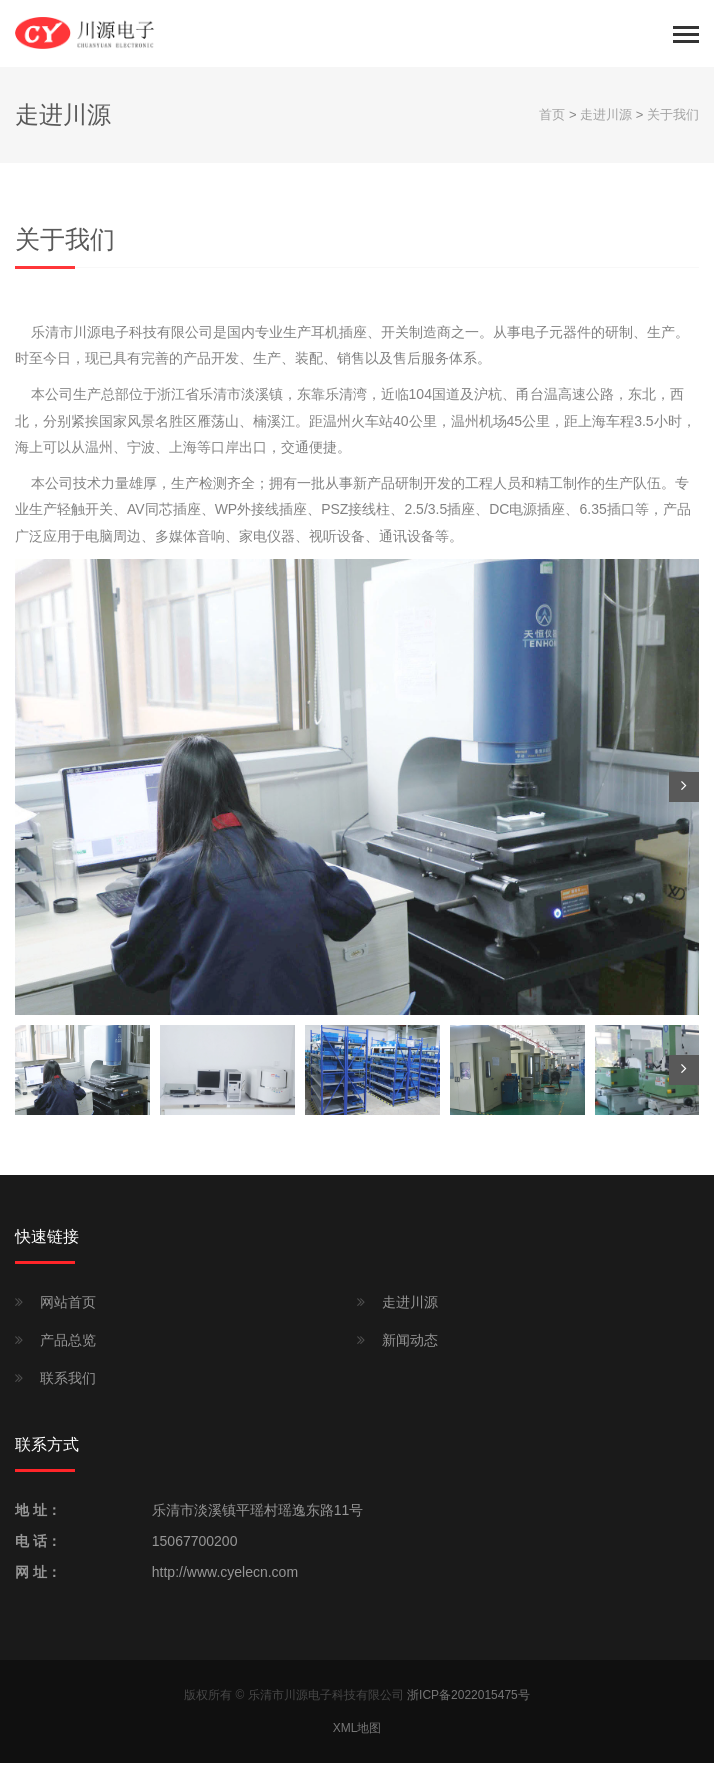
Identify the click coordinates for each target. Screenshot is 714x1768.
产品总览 (68, 1345)
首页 (552, 119)
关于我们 (673, 119)
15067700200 (195, 1546)
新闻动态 (410, 1345)
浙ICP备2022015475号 (468, 1700)
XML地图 (357, 1733)
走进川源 (606, 119)
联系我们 (68, 1383)
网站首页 (68, 1307)
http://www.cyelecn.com (225, 1577)
